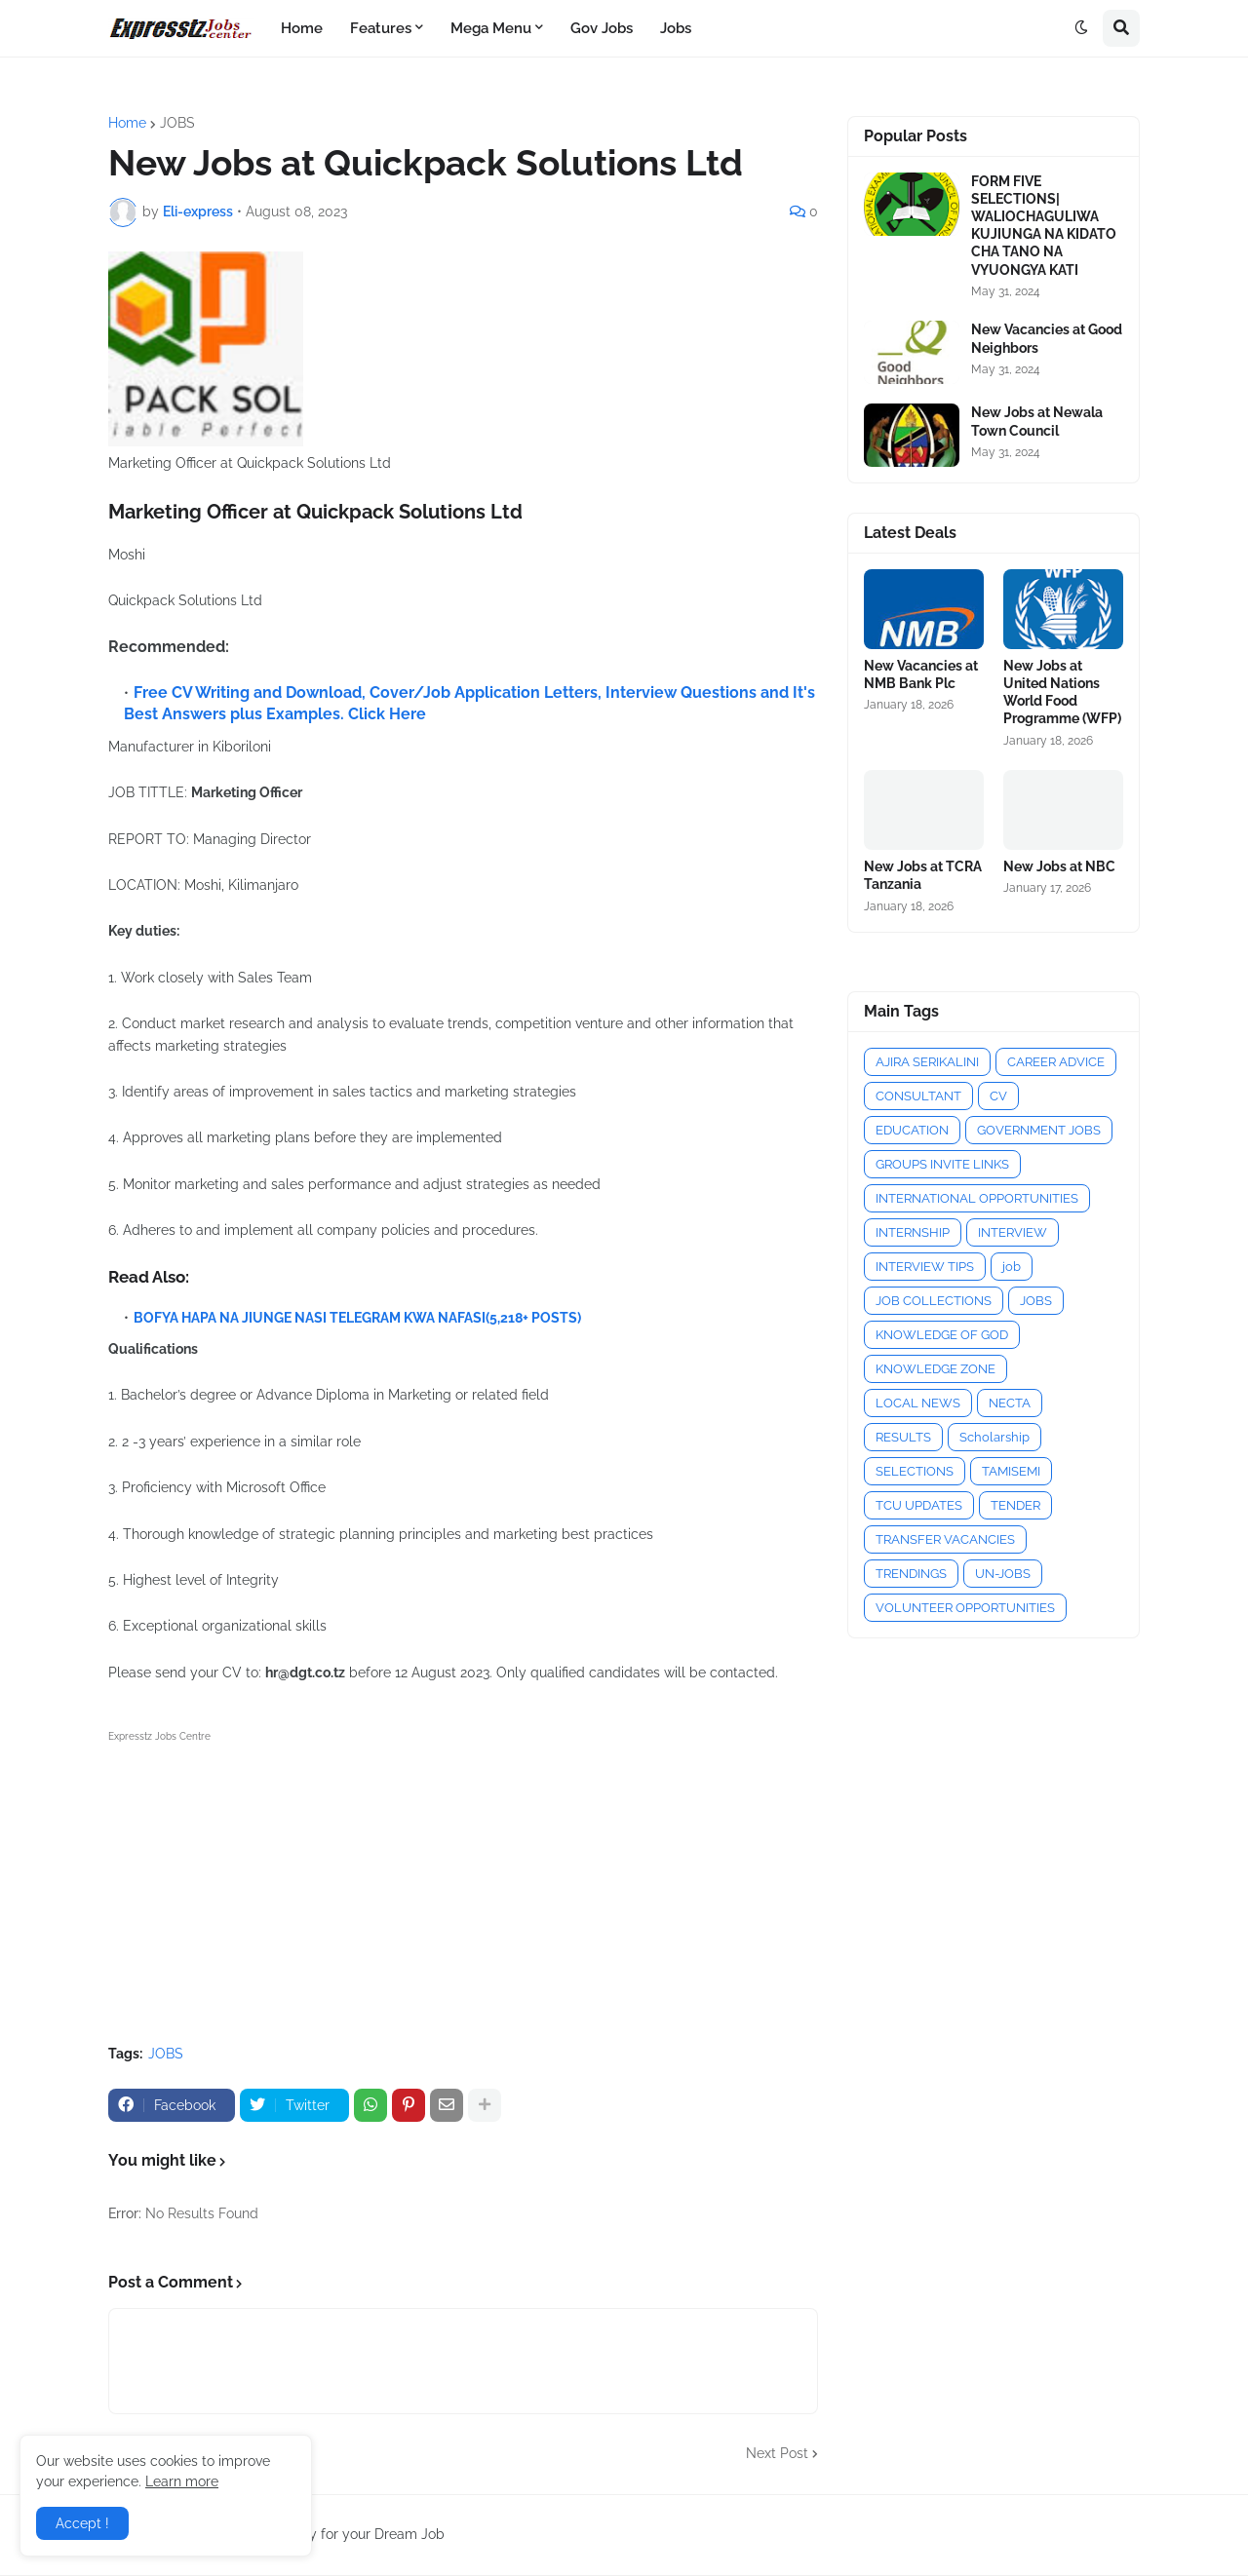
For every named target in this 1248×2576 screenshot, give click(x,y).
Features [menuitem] (380, 28)
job (1011, 1266)
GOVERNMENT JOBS (1039, 1130)
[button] (1081, 28)
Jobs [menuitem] (675, 28)
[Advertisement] (463, 1884)
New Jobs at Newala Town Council (1037, 421)
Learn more (181, 2481)
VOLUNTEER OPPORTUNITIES (965, 1607)
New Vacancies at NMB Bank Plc (921, 674)
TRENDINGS (911, 1573)
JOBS (177, 123)
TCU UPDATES (919, 1505)
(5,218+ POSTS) (533, 1318)
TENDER (1015, 1505)
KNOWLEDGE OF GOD (942, 1334)
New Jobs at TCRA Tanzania (923, 875)
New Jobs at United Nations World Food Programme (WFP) (1062, 692)
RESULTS (903, 1437)
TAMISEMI (1011, 1471)
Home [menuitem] (302, 28)
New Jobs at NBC (1059, 866)
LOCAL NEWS (918, 1403)
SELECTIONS (915, 1471)
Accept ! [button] (82, 2523)
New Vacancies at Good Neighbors (1046, 338)
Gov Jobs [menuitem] (601, 28)
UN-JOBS (1003, 1573)
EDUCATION (912, 1130)
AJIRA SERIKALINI (927, 1062)
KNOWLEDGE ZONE (935, 1369)
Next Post (777, 2453)
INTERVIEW (1012, 1232)
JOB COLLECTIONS (934, 1300)
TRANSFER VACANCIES (945, 1539)
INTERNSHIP (913, 1232)
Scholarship (994, 1437)
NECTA (1010, 1403)
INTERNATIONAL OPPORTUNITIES (977, 1198)
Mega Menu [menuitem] (490, 28)
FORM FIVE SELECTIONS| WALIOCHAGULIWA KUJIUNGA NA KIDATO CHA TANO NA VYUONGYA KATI (1043, 225)
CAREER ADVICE (1056, 1062)
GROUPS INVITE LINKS (942, 1164)
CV (998, 1096)
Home (127, 123)
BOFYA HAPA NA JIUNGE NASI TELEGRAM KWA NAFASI (310, 1318)
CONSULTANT (918, 1096)
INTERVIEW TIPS (925, 1266)
